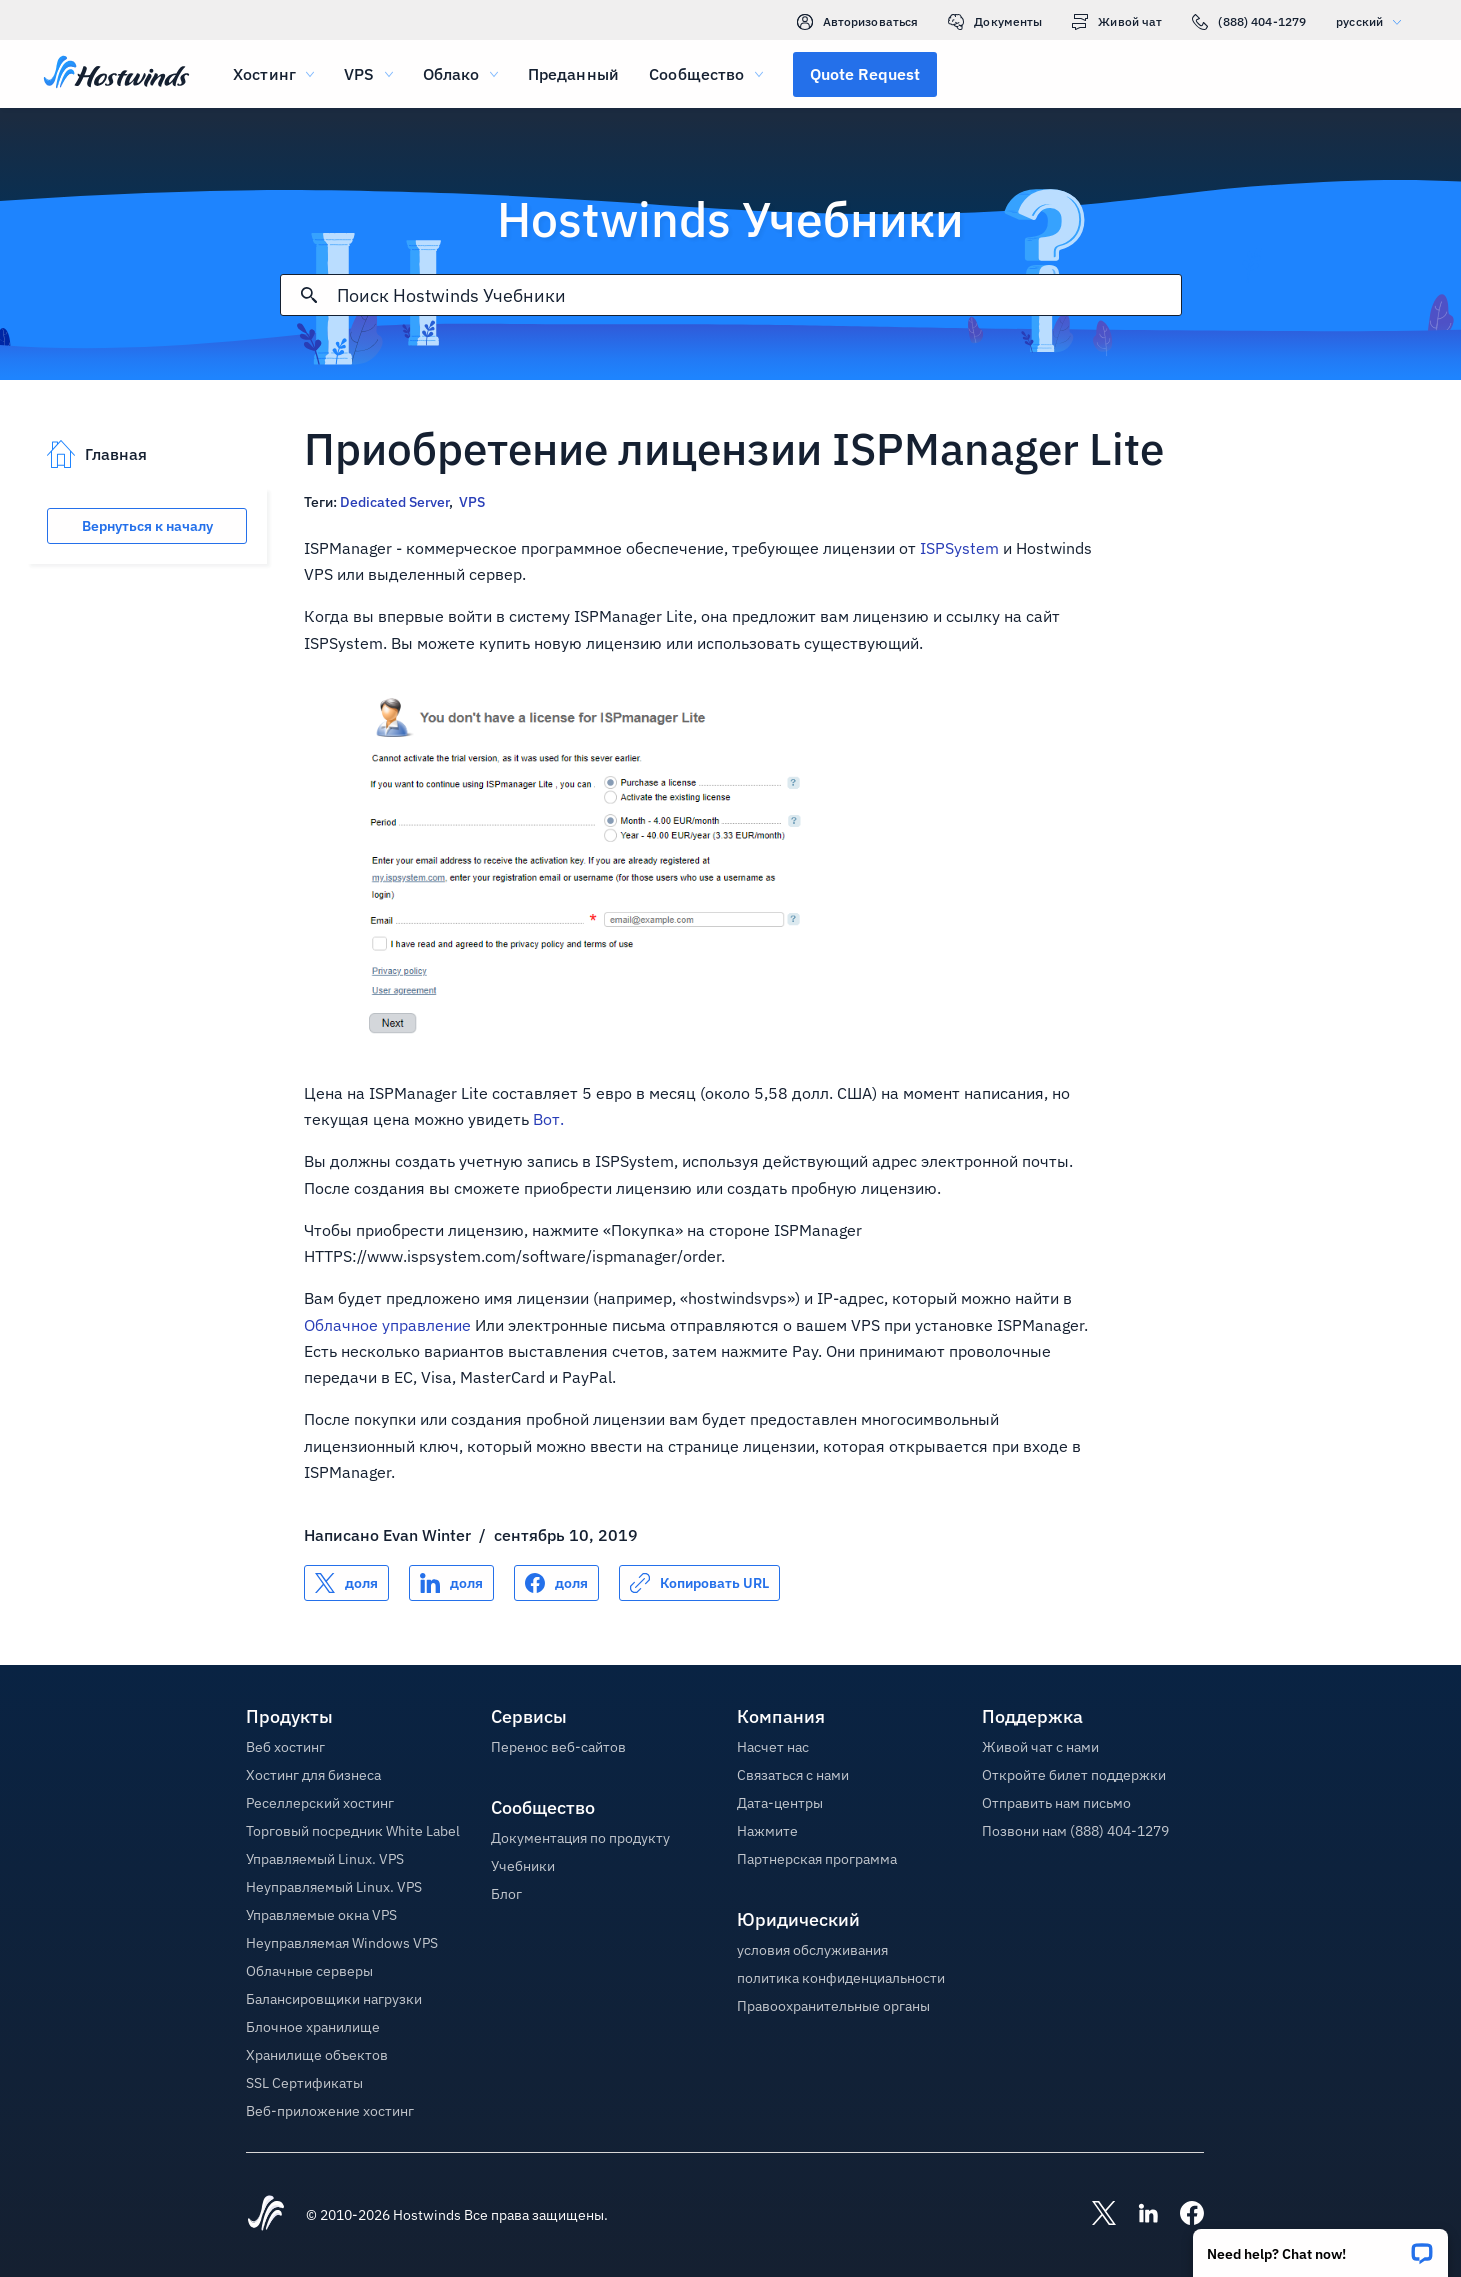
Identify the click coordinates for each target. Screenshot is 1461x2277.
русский (1373, 21)
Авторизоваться (858, 22)
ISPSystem (959, 548)
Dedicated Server (394, 502)
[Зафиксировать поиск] (309, 295)
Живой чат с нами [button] (1040, 1747)
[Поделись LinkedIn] (451, 1583)
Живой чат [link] (1117, 22)
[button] (1320, 2246)
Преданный (573, 74)
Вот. (548, 1119)
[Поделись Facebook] (556, 1583)
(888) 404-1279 (1249, 22)
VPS (472, 502)
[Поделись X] (346, 1583)
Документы (995, 22)
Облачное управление (387, 1325)
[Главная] (116, 74)
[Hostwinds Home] (266, 2215)
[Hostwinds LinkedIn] (1138, 2215)
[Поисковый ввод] (759, 295)
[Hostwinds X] (1094, 2215)
